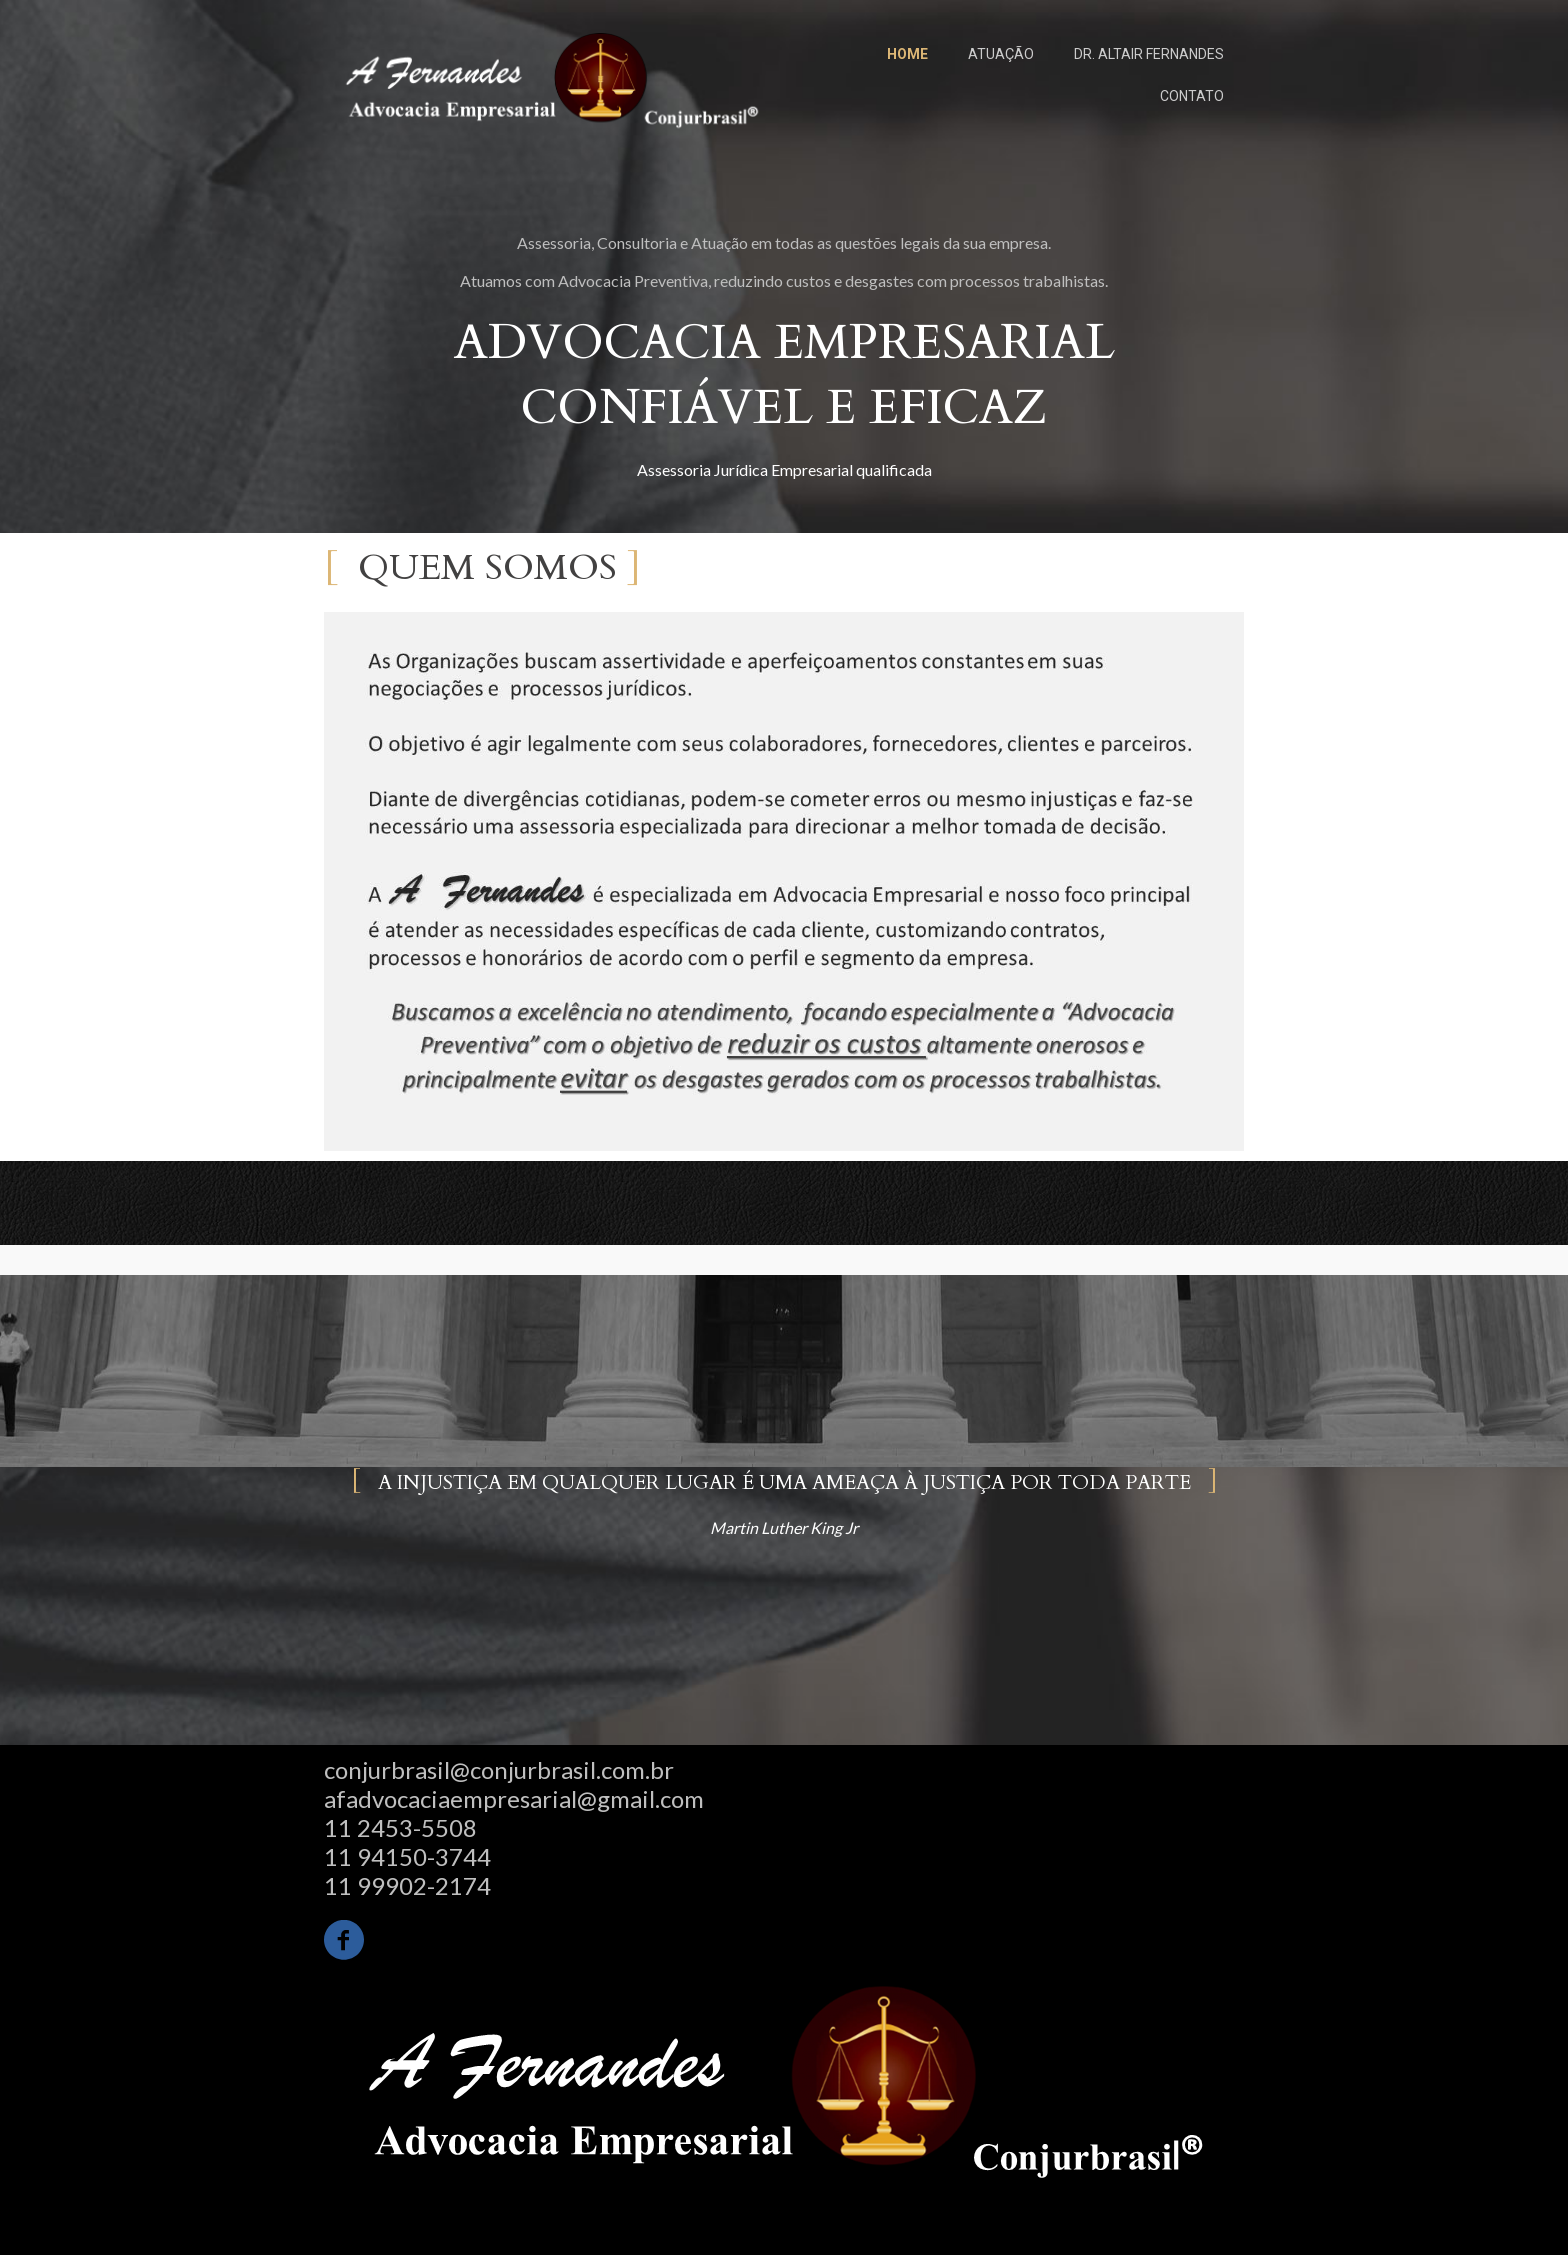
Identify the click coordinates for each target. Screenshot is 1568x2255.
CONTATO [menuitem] (1192, 96)
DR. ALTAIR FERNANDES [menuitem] (1149, 54)
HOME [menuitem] (907, 54)
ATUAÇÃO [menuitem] (1001, 54)
